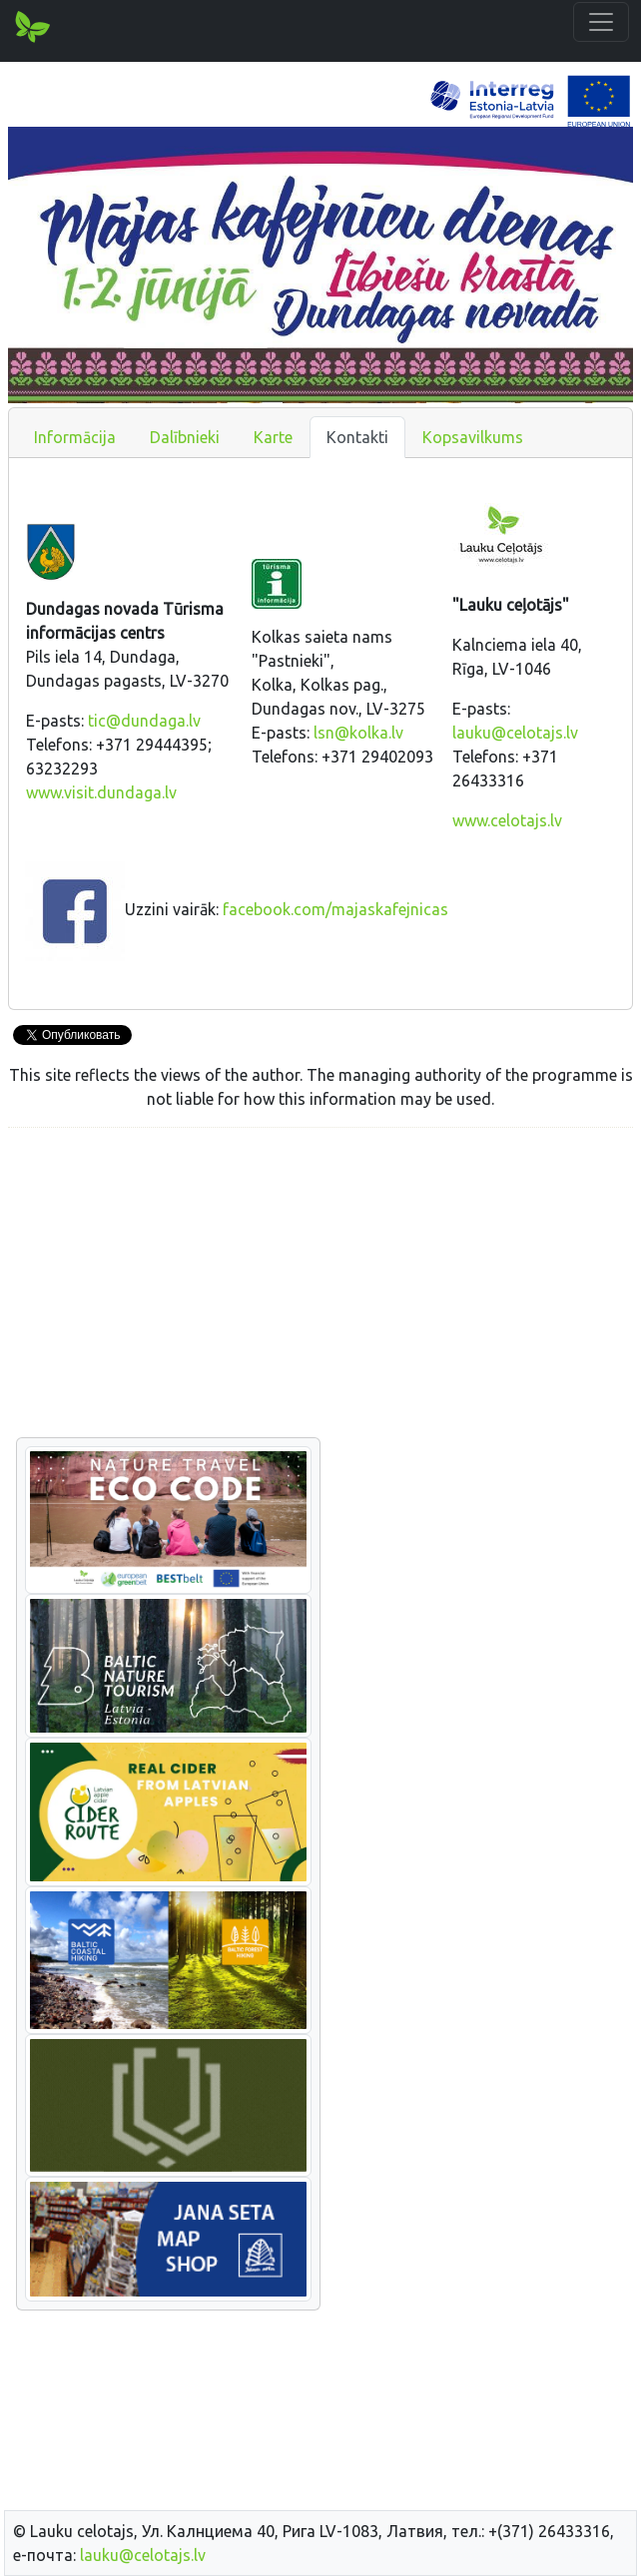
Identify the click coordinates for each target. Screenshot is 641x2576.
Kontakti (357, 437)
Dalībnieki (185, 437)
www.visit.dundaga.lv (101, 792)
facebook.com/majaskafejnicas (335, 909)
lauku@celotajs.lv (515, 733)
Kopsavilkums (472, 437)
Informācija (75, 437)
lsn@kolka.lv (358, 733)
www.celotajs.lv (507, 820)
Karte (273, 437)
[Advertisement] (320, 1283)
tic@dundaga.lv (144, 721)
